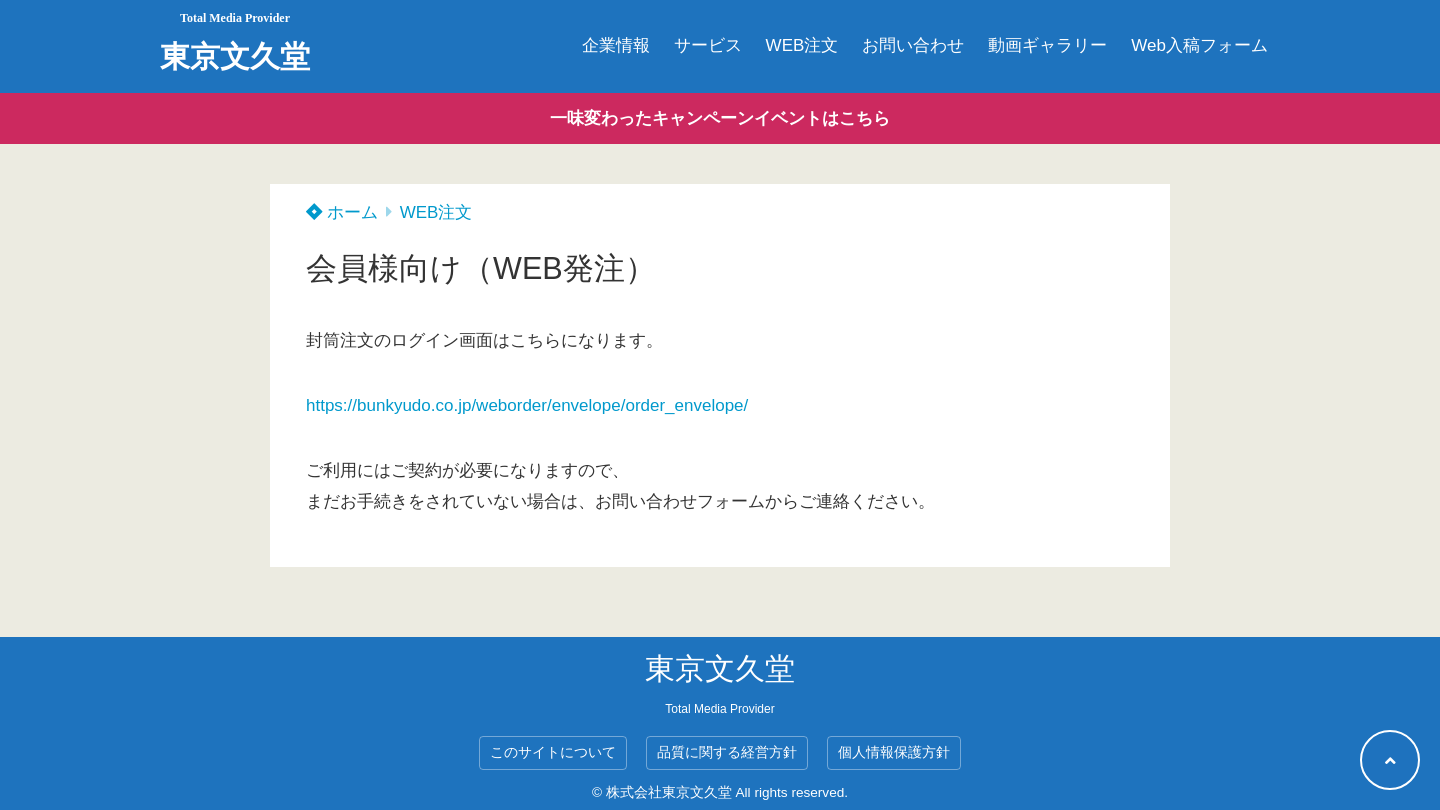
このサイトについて (553, 752)
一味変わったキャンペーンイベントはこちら (720, 118)
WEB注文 (802, 45)
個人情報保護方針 (894, 752)
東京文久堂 (235, 56)
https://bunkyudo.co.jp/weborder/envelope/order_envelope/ (527, 405)
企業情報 (616, 45)
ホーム (342, 212)
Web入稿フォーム (1199, 45)
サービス (708, 45)
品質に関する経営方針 (727, 752)
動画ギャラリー (1047, 45)
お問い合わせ (913, 45)
